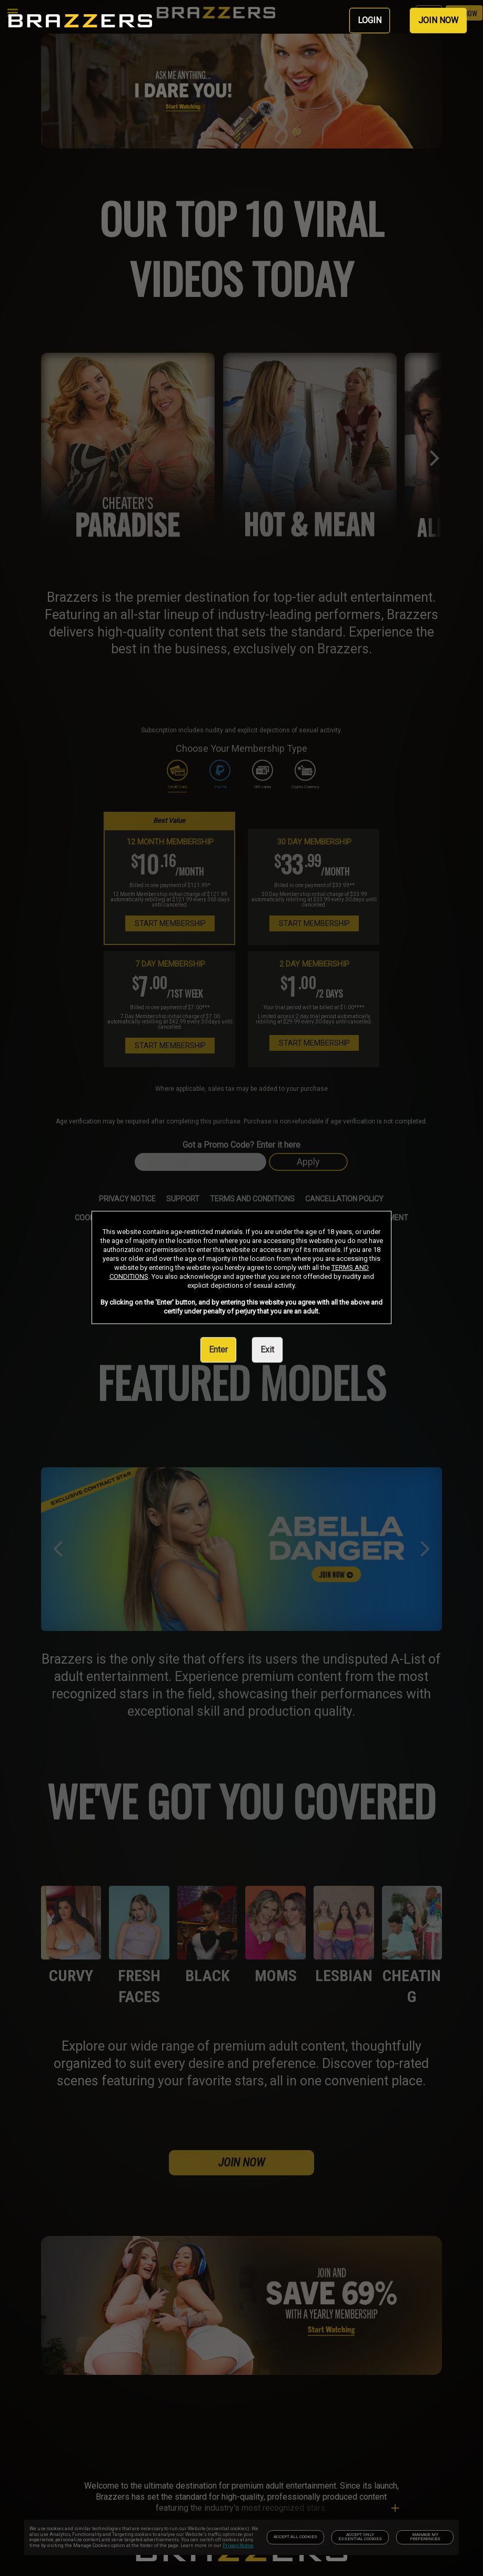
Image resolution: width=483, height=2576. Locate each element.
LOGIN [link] (369, 20)
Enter (218, 1350)
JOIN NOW (438, 20)
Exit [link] (267, 1350)
